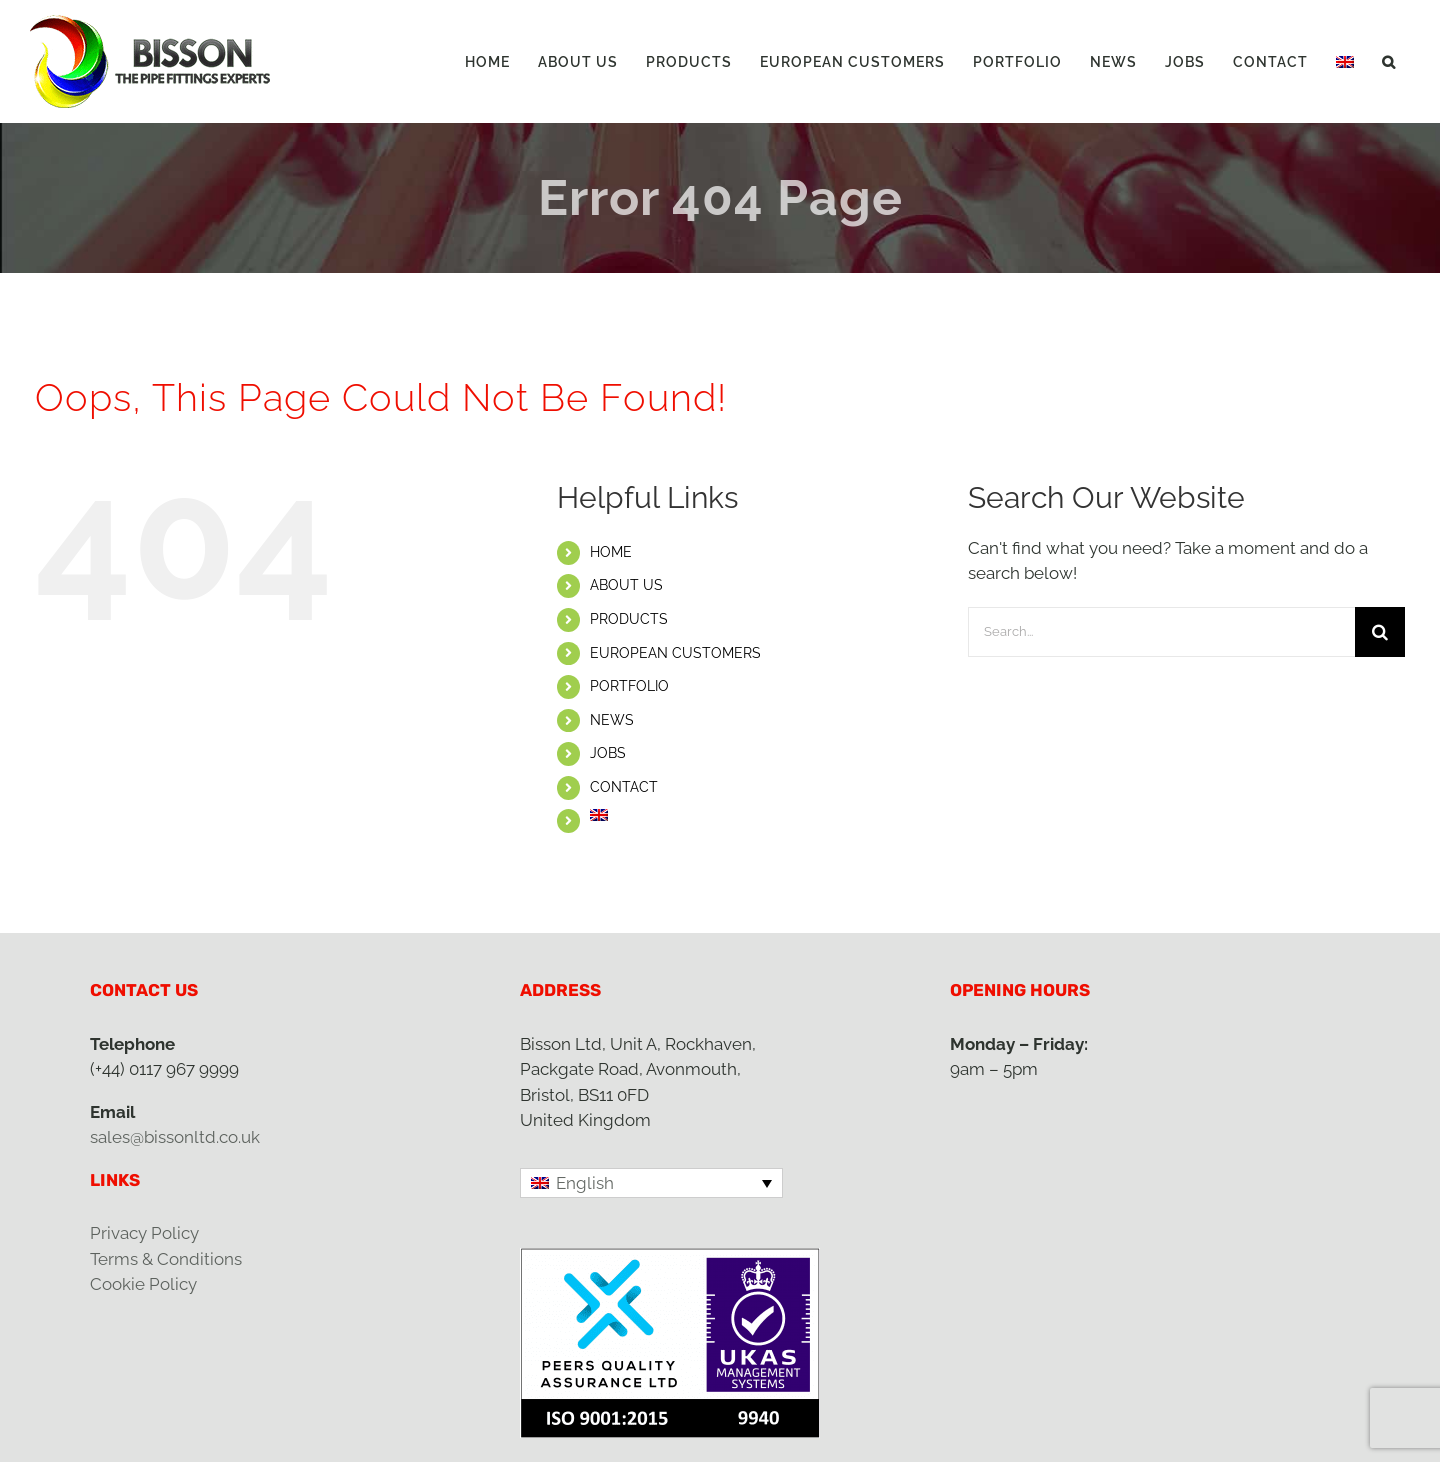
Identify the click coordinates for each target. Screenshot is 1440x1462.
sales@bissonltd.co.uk (175, 1137)
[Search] (1380, 632)
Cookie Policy (143, 1284)
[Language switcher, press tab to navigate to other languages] (652, 1183)
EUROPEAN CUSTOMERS (675, 653)
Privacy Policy (144, 1233)
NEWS (612, 720)
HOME (611, 552)
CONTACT (624, 787)
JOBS (608, 753)
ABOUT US (626, 585)
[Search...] (1161, 632)
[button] (1389, 61)
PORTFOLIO (629, 686)
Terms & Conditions (166, 1259)
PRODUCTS (629, 619)
